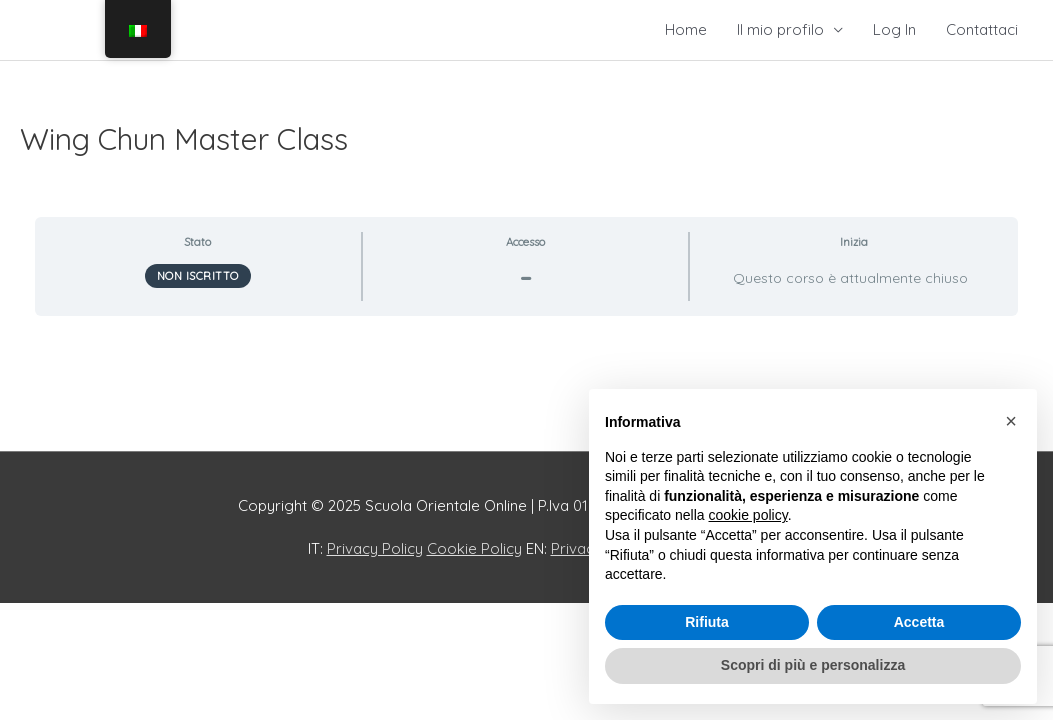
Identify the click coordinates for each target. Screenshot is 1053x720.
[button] (1011, 421)
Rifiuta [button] (707, 622)
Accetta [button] (919, 622)
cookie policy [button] (748, 515)
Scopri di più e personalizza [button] (813, 665)
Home (686, 29)
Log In (894, 29)
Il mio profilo (780, 29)
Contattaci (982, 29)
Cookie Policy (474, 548)
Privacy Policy (375, 548)
